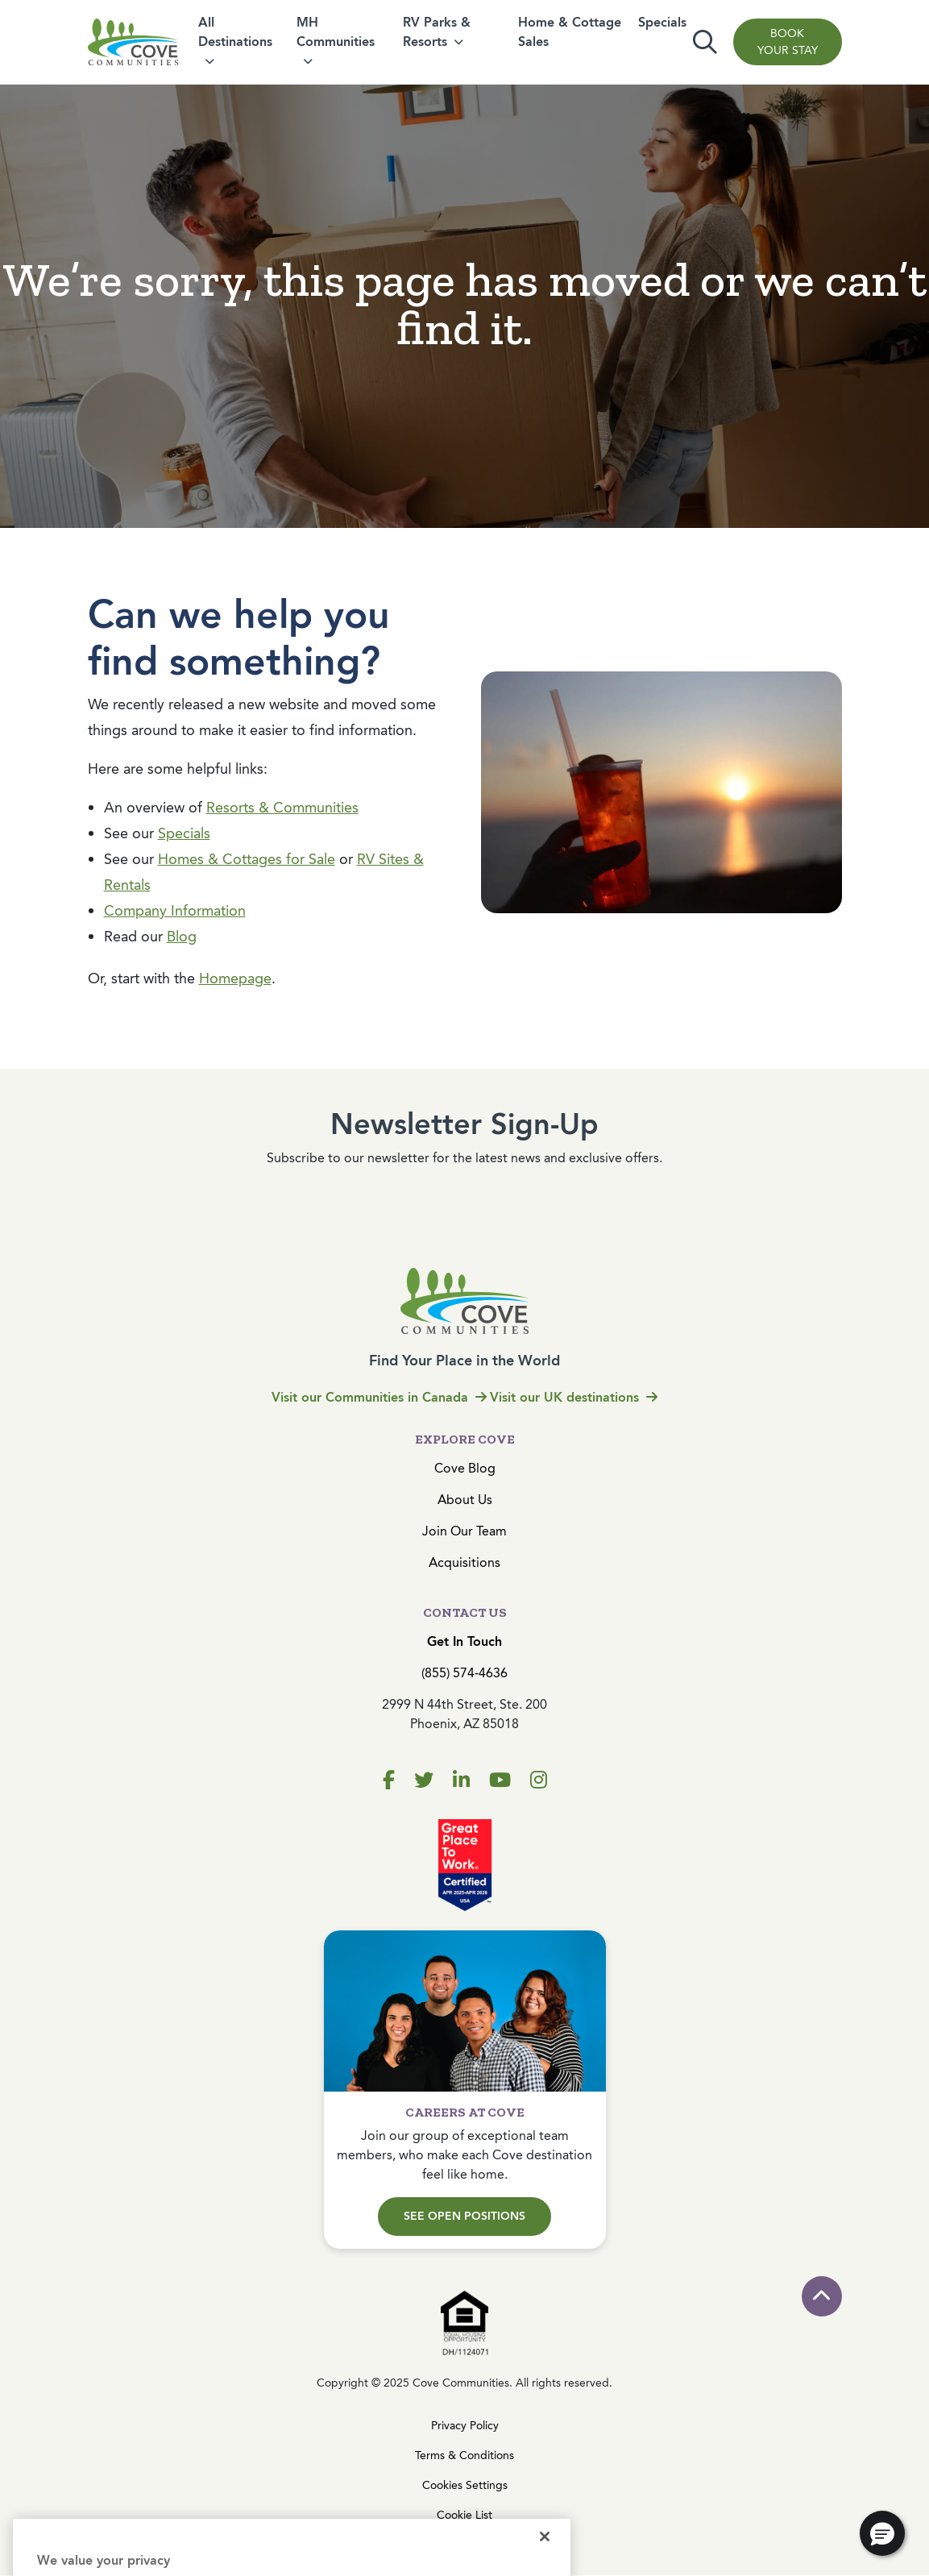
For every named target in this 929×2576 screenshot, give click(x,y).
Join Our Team (464, 1531)
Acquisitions (464, 1562)
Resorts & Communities (282, 807)
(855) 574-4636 (464, 1672)
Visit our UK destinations (573, 1397)
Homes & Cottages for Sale (246, 859)
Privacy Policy (465, 2425)
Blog (182, 936)
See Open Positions (464, 2216)
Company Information (175, 910)
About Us (465, 1499)
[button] (882, 2533)
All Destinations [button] (235, 32)
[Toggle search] (705, 42)
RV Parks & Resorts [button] (437, 32)
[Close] (544, 2556)
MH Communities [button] (336, 32)
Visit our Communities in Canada (379, 1397)
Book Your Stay (787, 42)
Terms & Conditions (464, 2455)
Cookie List (464, 2515)
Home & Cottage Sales (569, 32)
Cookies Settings (465, 2485)
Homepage (235, 978)
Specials (662, 22)
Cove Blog (465, 1468)
